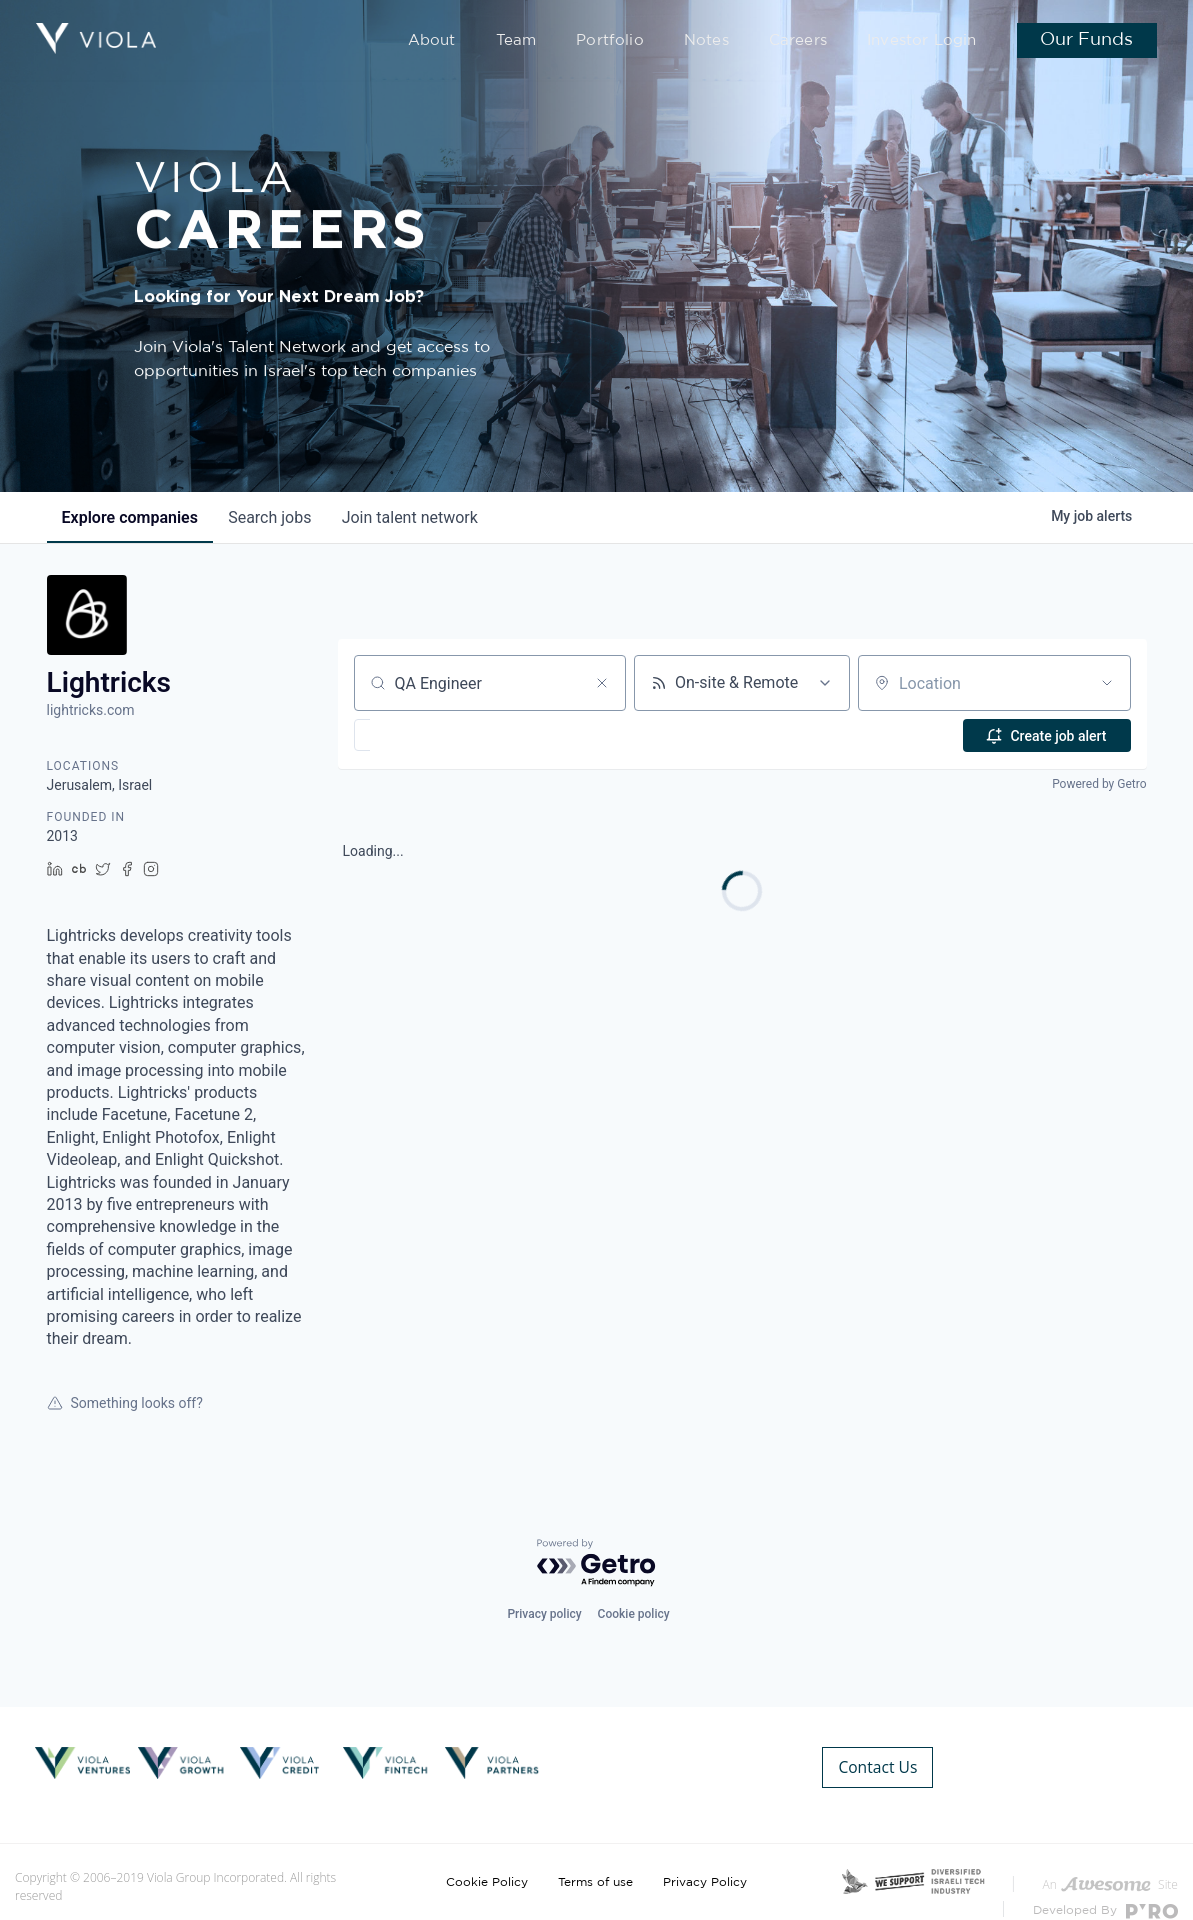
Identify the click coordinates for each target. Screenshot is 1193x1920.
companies (131, 517)
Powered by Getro (1099, 784)
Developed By (1105, 1887)
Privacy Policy (705, 1858)
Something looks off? (125, 1403)
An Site (1110, 1860)
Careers (817, 41)
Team (564, 41)
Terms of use (595, 1858)
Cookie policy (634, 1614)
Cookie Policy (487, 1858)
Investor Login (928, 41)
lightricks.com (91, 710)
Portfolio (648, 41)
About (487, 41)
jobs (272, 517)
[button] (420, 735)
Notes (733, 41)
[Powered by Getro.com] (597, 1563)
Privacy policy (544, 1614)
